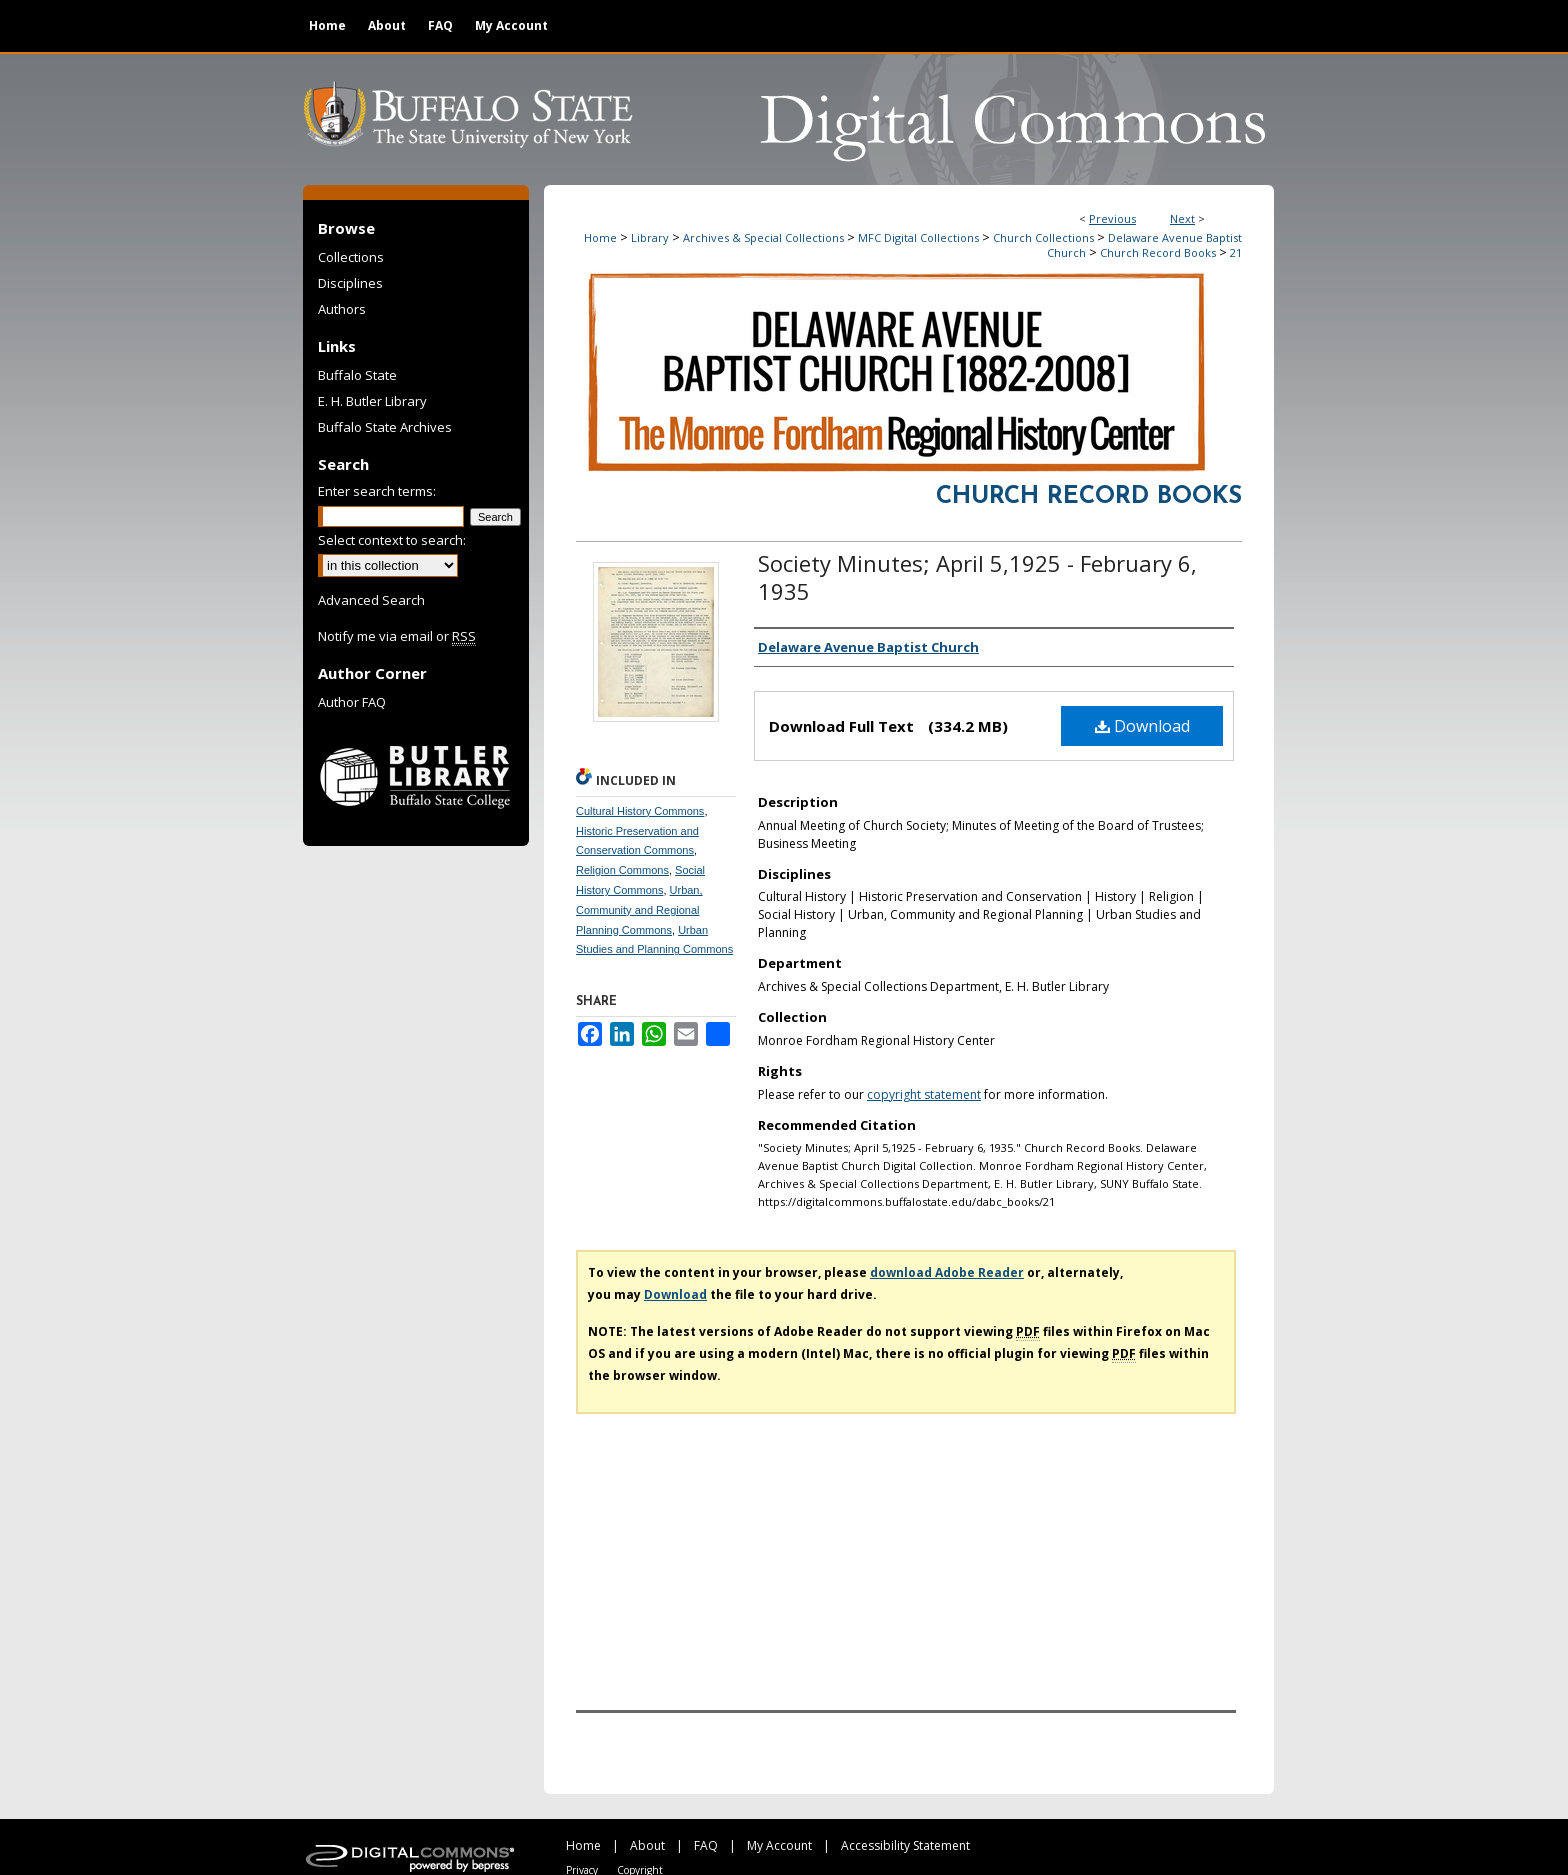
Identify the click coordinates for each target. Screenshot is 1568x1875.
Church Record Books (1158, 252)
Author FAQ (352, 702)
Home (600, 237)
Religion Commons (622, 870)
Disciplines (350, 283)
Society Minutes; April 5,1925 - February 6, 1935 (977, 577)
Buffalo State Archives (385, 427)
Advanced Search (371, 600)
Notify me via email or (397, 636)
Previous (1112, 218)
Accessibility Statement (905, 1845)
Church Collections (1043, 237)
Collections (351, 257)
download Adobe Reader (947, 1272)
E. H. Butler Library (372, 401)
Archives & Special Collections (763, 237)
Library (650, 237)
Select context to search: (392, 540)
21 (1236, 252)
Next (1182, 218)
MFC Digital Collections (918, 237)
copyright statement (924, 1094)
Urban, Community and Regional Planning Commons (639, 910)
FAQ (706, 1845)
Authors (342, 309)
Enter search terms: (377, 491)
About (647, 1845)
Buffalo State (357, 375)
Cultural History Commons (640, 811)
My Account (779, 1845)
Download (1142, 726)
